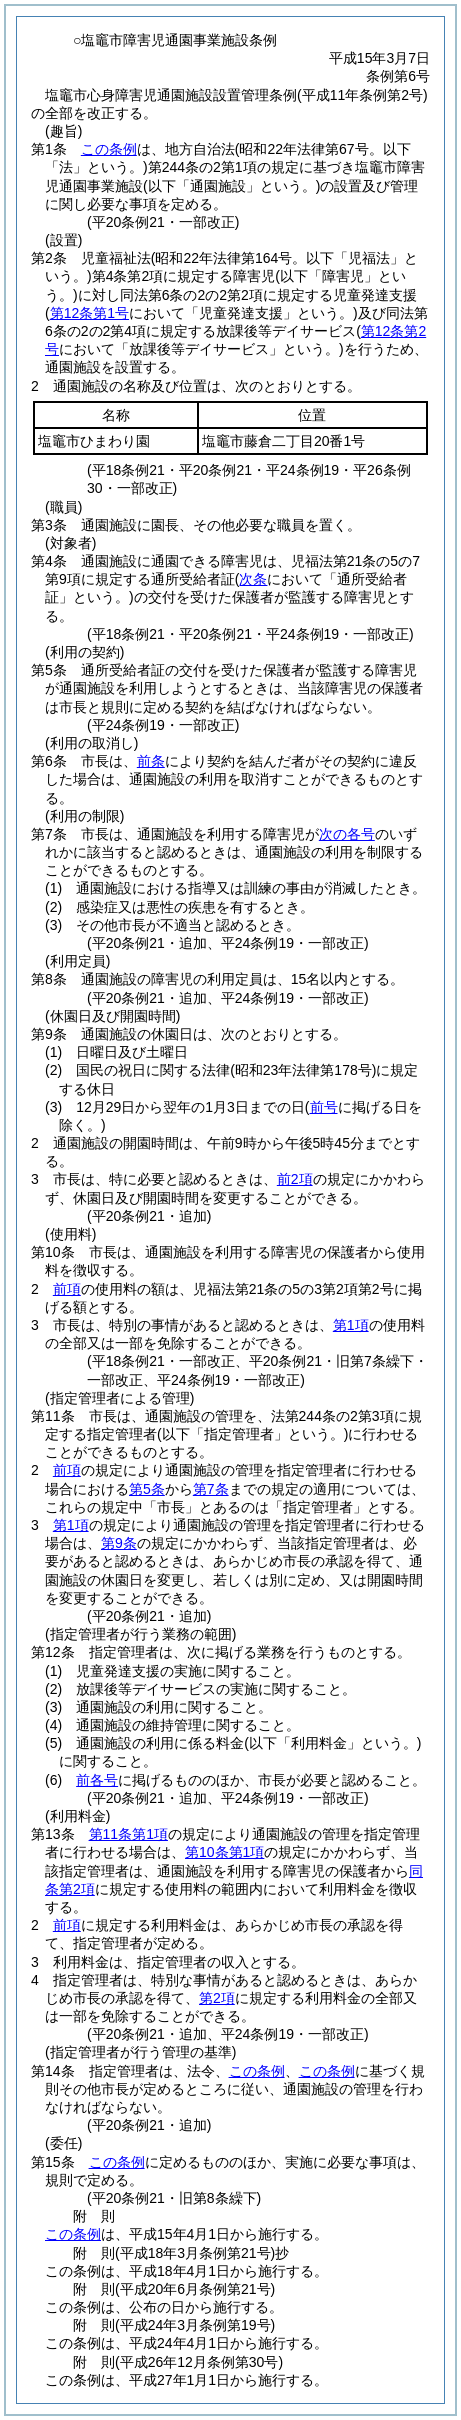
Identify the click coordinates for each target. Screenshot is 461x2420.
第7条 (211, 1489)
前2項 (295, 1179)
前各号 (97, 1780)
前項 (67, 1289)
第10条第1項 (224, 1852)
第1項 (351, 1325)
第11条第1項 (128, 1834)
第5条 (147, 1489)
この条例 (109, 149)
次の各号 (347, 834)
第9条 (119, 1543)
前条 (151, 761)
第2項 (217, 1998)
